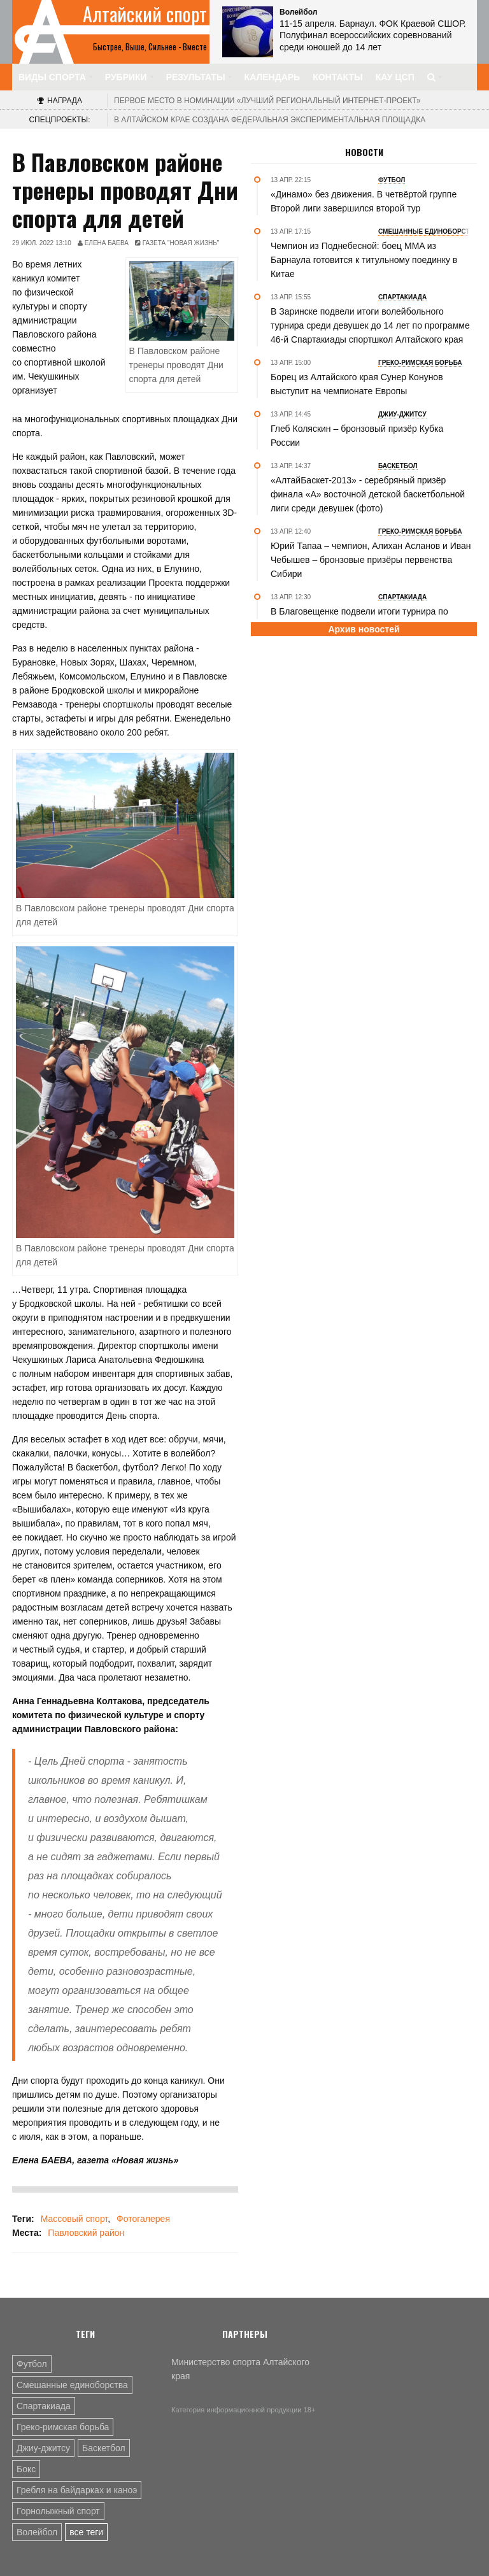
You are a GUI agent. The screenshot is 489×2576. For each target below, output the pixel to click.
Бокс (26, 2469)
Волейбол (37, 2532)
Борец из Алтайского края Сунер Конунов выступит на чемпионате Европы (357, 384)
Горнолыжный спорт (58, 2511)
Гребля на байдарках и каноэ (77, 2490)
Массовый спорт (74, 2219)
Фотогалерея (143, 2219)
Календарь (272, 77)
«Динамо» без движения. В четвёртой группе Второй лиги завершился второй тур (364, 201)
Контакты (337, 77)
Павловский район (86, 2233)
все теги (86, 2532)
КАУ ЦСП (395, 77)
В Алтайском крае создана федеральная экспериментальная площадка (269, 119)
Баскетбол (103, 2448)
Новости (364, 152)
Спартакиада (44, 2406)
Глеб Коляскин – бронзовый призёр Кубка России (357, 435)
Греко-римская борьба (63, 2427)
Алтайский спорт (145, 14)
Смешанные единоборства (72, 2385)
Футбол (32, 2364)
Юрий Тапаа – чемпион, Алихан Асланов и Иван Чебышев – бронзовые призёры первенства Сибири (371, 560)
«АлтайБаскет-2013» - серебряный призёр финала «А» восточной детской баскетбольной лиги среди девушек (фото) (368, 494)
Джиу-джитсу (43, 2448)
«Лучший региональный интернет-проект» (267, 100)
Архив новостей (363, 629)
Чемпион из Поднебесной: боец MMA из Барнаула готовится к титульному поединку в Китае (364, 260)
